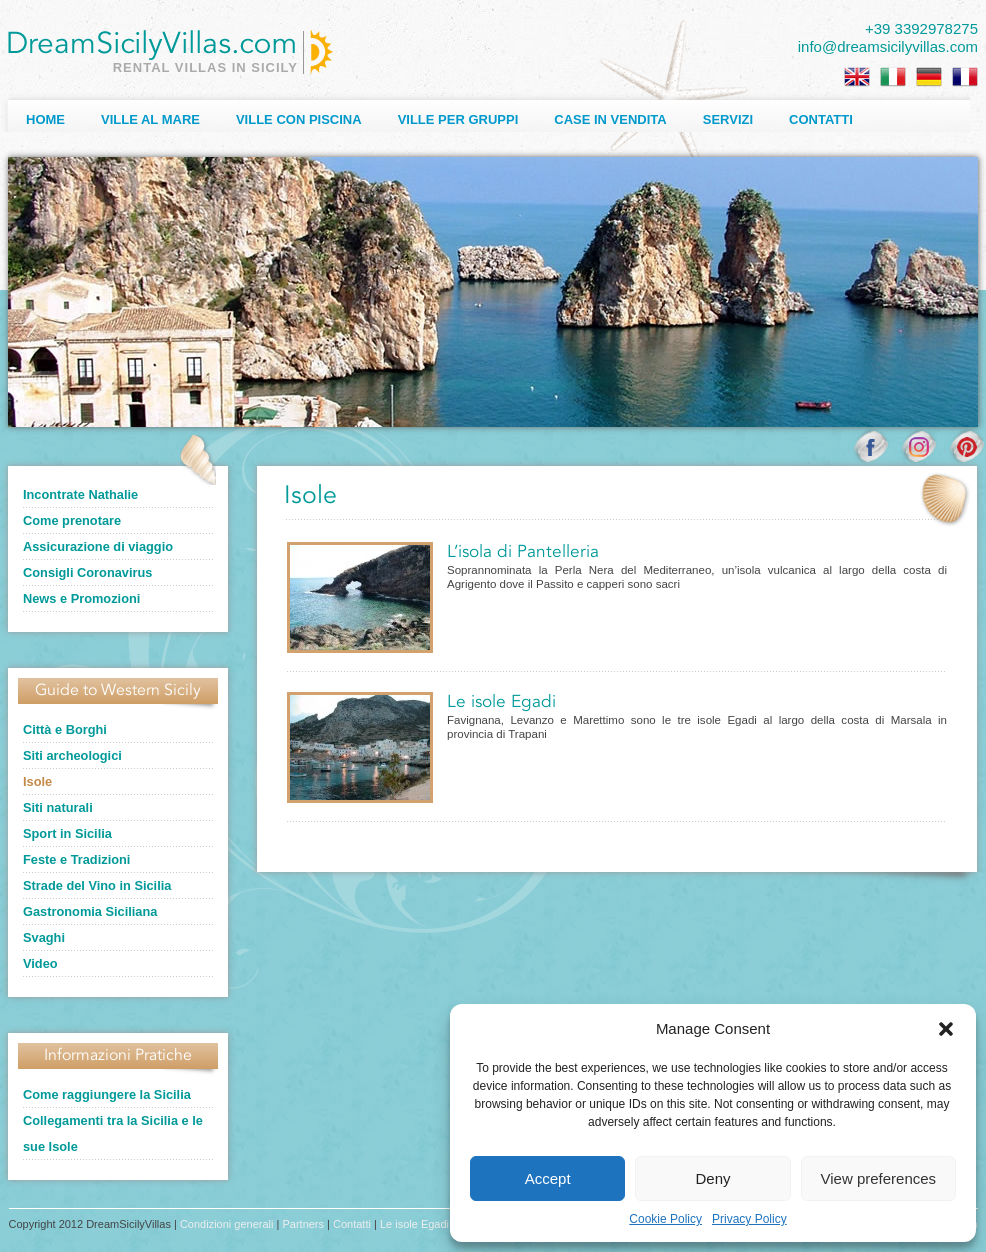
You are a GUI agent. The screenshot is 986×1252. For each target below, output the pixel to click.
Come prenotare (72, 520)
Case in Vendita (610, 119)
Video (40, 963)
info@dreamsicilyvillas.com (888, 46)
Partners (303, 1224)
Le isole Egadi (501, 702)
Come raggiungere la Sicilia (107, 1094)
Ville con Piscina (299, 119)
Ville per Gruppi (458, 119)
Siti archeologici (72, 755)
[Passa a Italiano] (893, 77)
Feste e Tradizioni (76, 859)
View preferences (879, 1178)
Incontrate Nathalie (80, 494)
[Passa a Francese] (965, 77)
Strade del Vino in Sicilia (97, 885)
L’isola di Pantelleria (523, 552)
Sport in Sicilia (67, 833)
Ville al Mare (150, 119)
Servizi (728, 119)
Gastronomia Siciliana (90, 911)
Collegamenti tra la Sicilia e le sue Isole (113, 1133)
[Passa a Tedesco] (929, 77)
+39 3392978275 (921, 28)
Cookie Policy (665, 1219)
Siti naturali (58, 807)
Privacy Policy (749, 1219)
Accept (548, 1178)
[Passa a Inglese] (857, 77)
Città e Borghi (65, 729)
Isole (37, 781)
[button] (946, 1029)
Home (45, 119)
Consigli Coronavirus (87, 572)
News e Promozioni (81, 598)
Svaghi (44, 937)
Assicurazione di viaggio (98, 546)
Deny (712, 1178)
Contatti (821, 119)
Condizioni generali (227, 1224)
